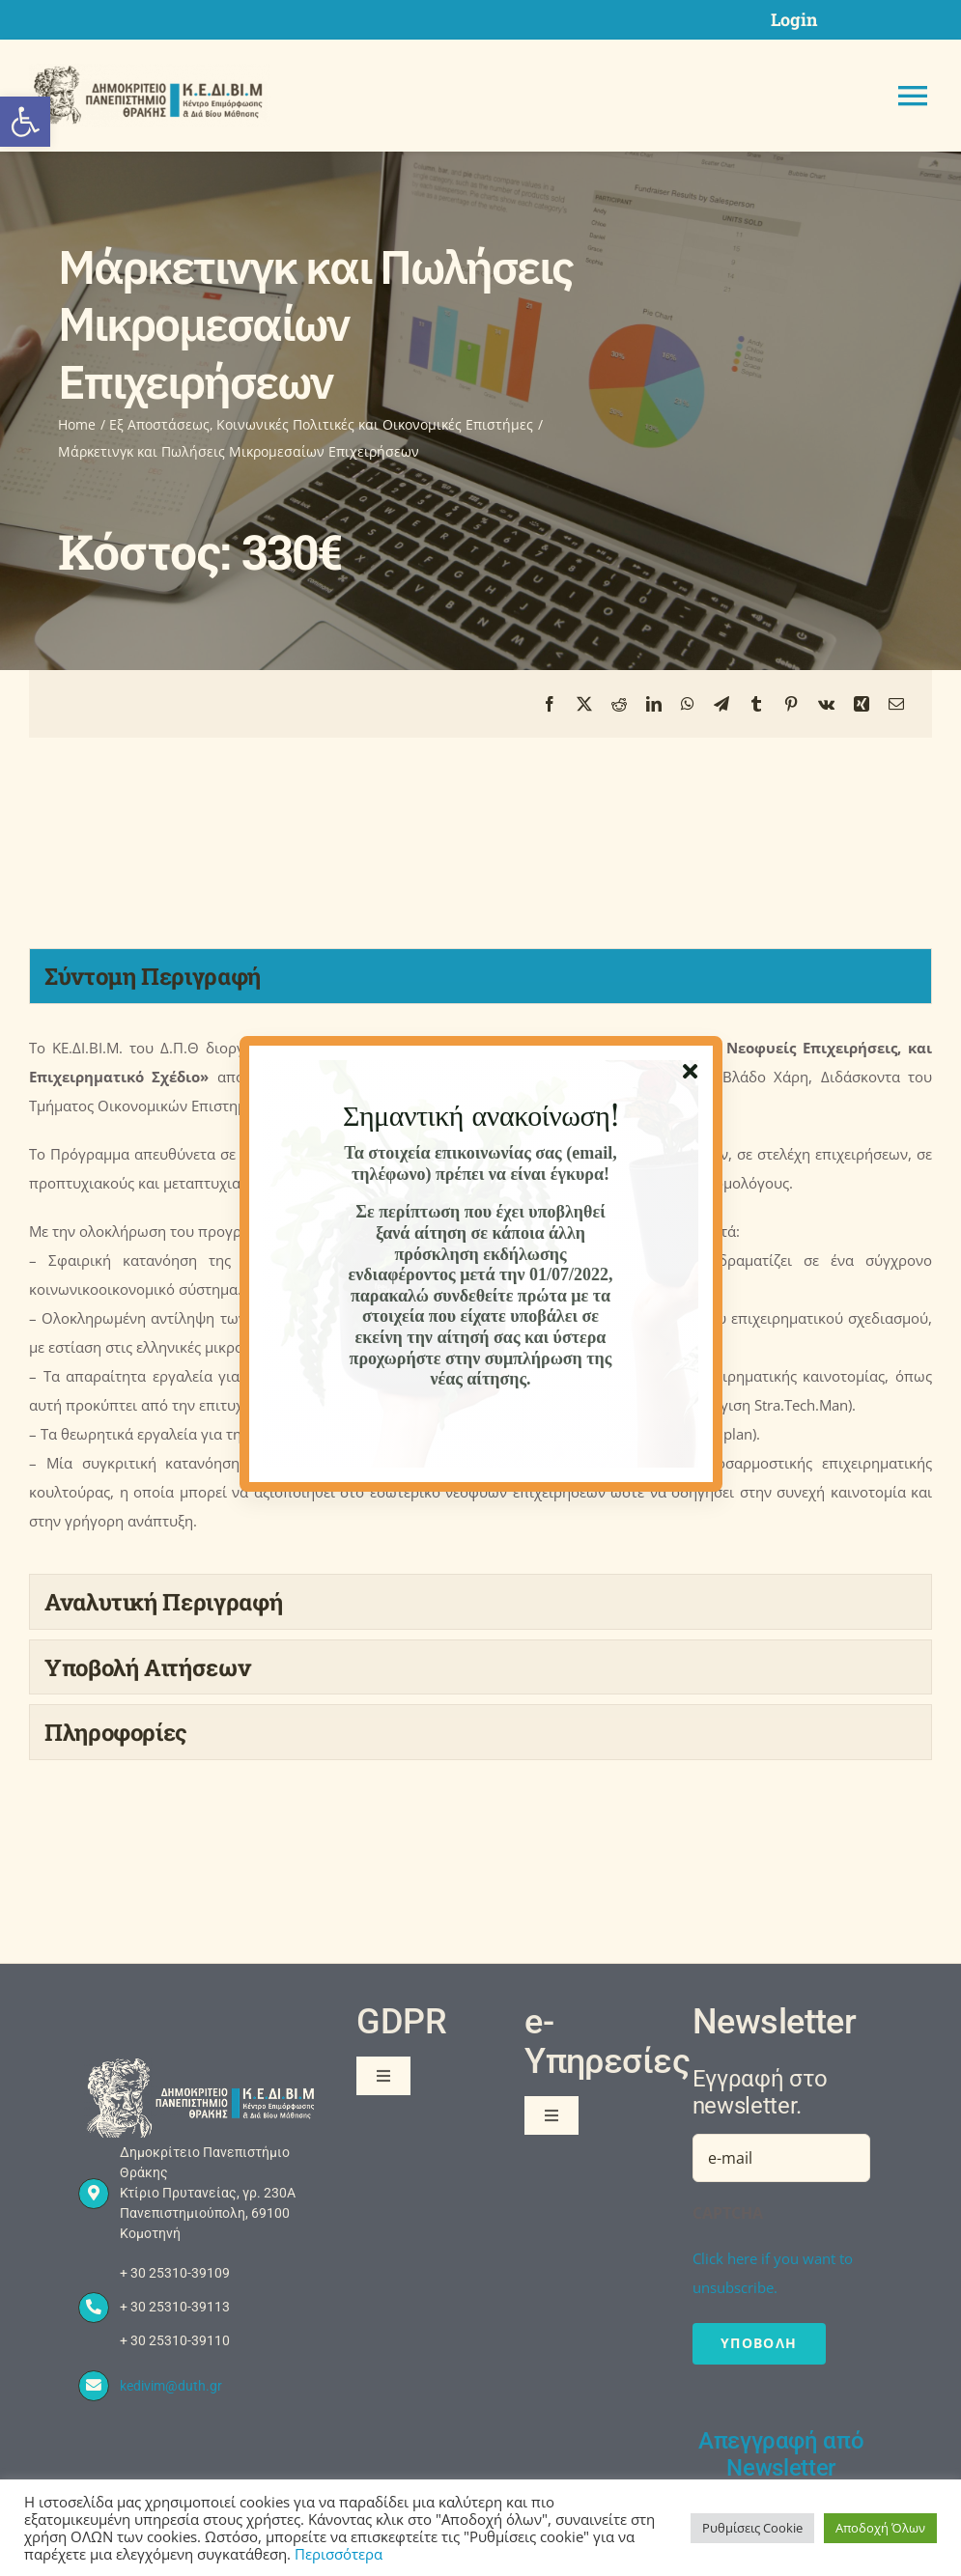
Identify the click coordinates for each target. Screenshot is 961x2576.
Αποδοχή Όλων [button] (880, 2527)
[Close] (690, 1071)
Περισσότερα (338, 2553)
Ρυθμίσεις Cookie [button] (752, 2527)
